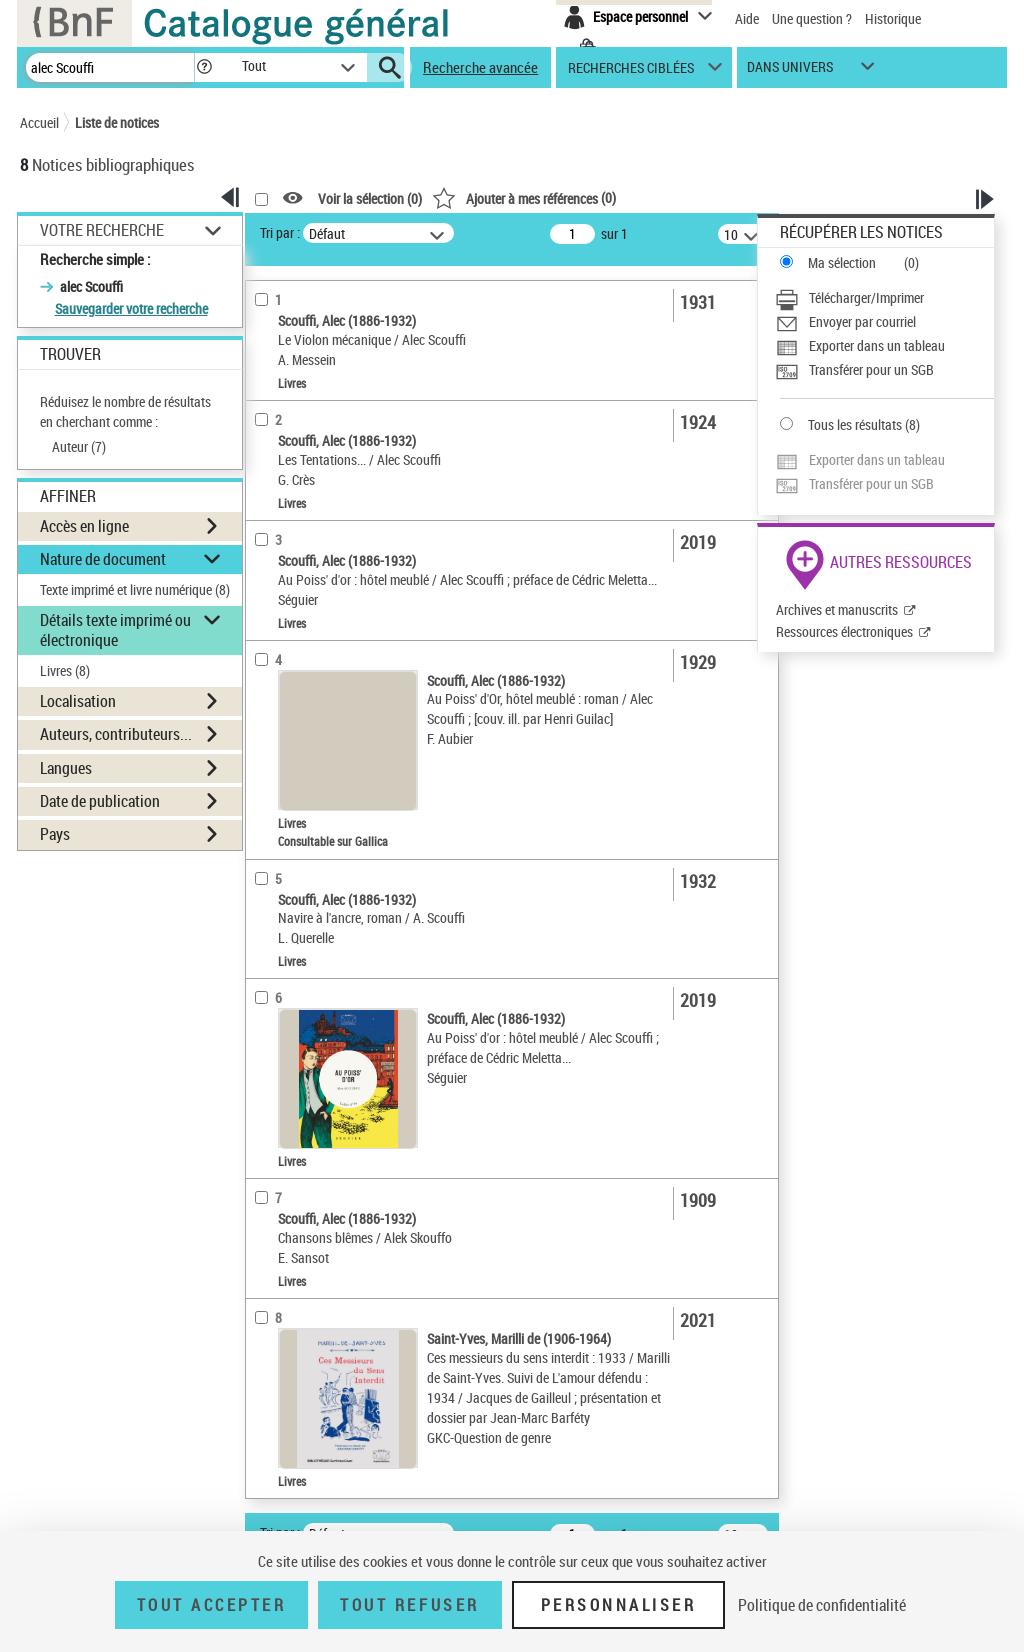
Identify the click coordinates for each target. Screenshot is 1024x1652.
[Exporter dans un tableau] (884, 346)
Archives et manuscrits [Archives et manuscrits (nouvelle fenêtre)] (837, 609)
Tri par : (280, 232)
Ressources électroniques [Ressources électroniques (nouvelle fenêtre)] (844, 631)
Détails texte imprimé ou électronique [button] (115, 629)
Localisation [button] (78, 701)
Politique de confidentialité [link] (822, 1605)
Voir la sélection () (370, 198)
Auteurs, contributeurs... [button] (116, 734)
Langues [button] (66, 768)
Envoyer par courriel (862, 321)
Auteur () (79, 446)
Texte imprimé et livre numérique (135, 589)
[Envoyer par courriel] (884, 322)
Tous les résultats (855, 424)
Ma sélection (842, 262)
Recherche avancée (480, 67)
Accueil (39, 122)
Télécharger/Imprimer (866, 297)
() (524, 197)
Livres (65, 670)
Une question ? (812, 18)
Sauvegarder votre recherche (131, 308)
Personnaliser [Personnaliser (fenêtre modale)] (619, 1605)
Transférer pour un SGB (871, 369)
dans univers (790, 71)
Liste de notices (117, 122)
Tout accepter (212, 1605)
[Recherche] (110, 67)
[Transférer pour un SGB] (884, 370)
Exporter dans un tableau (877, 345)
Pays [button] (55, 834)
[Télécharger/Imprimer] (884, 298)
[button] (204, 67)
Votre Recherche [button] (102, 230)
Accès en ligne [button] (84, 526)
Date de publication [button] (100, 801)
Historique (893, 18)
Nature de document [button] (103, 559)
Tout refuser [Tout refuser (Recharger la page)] (409, 1605)
